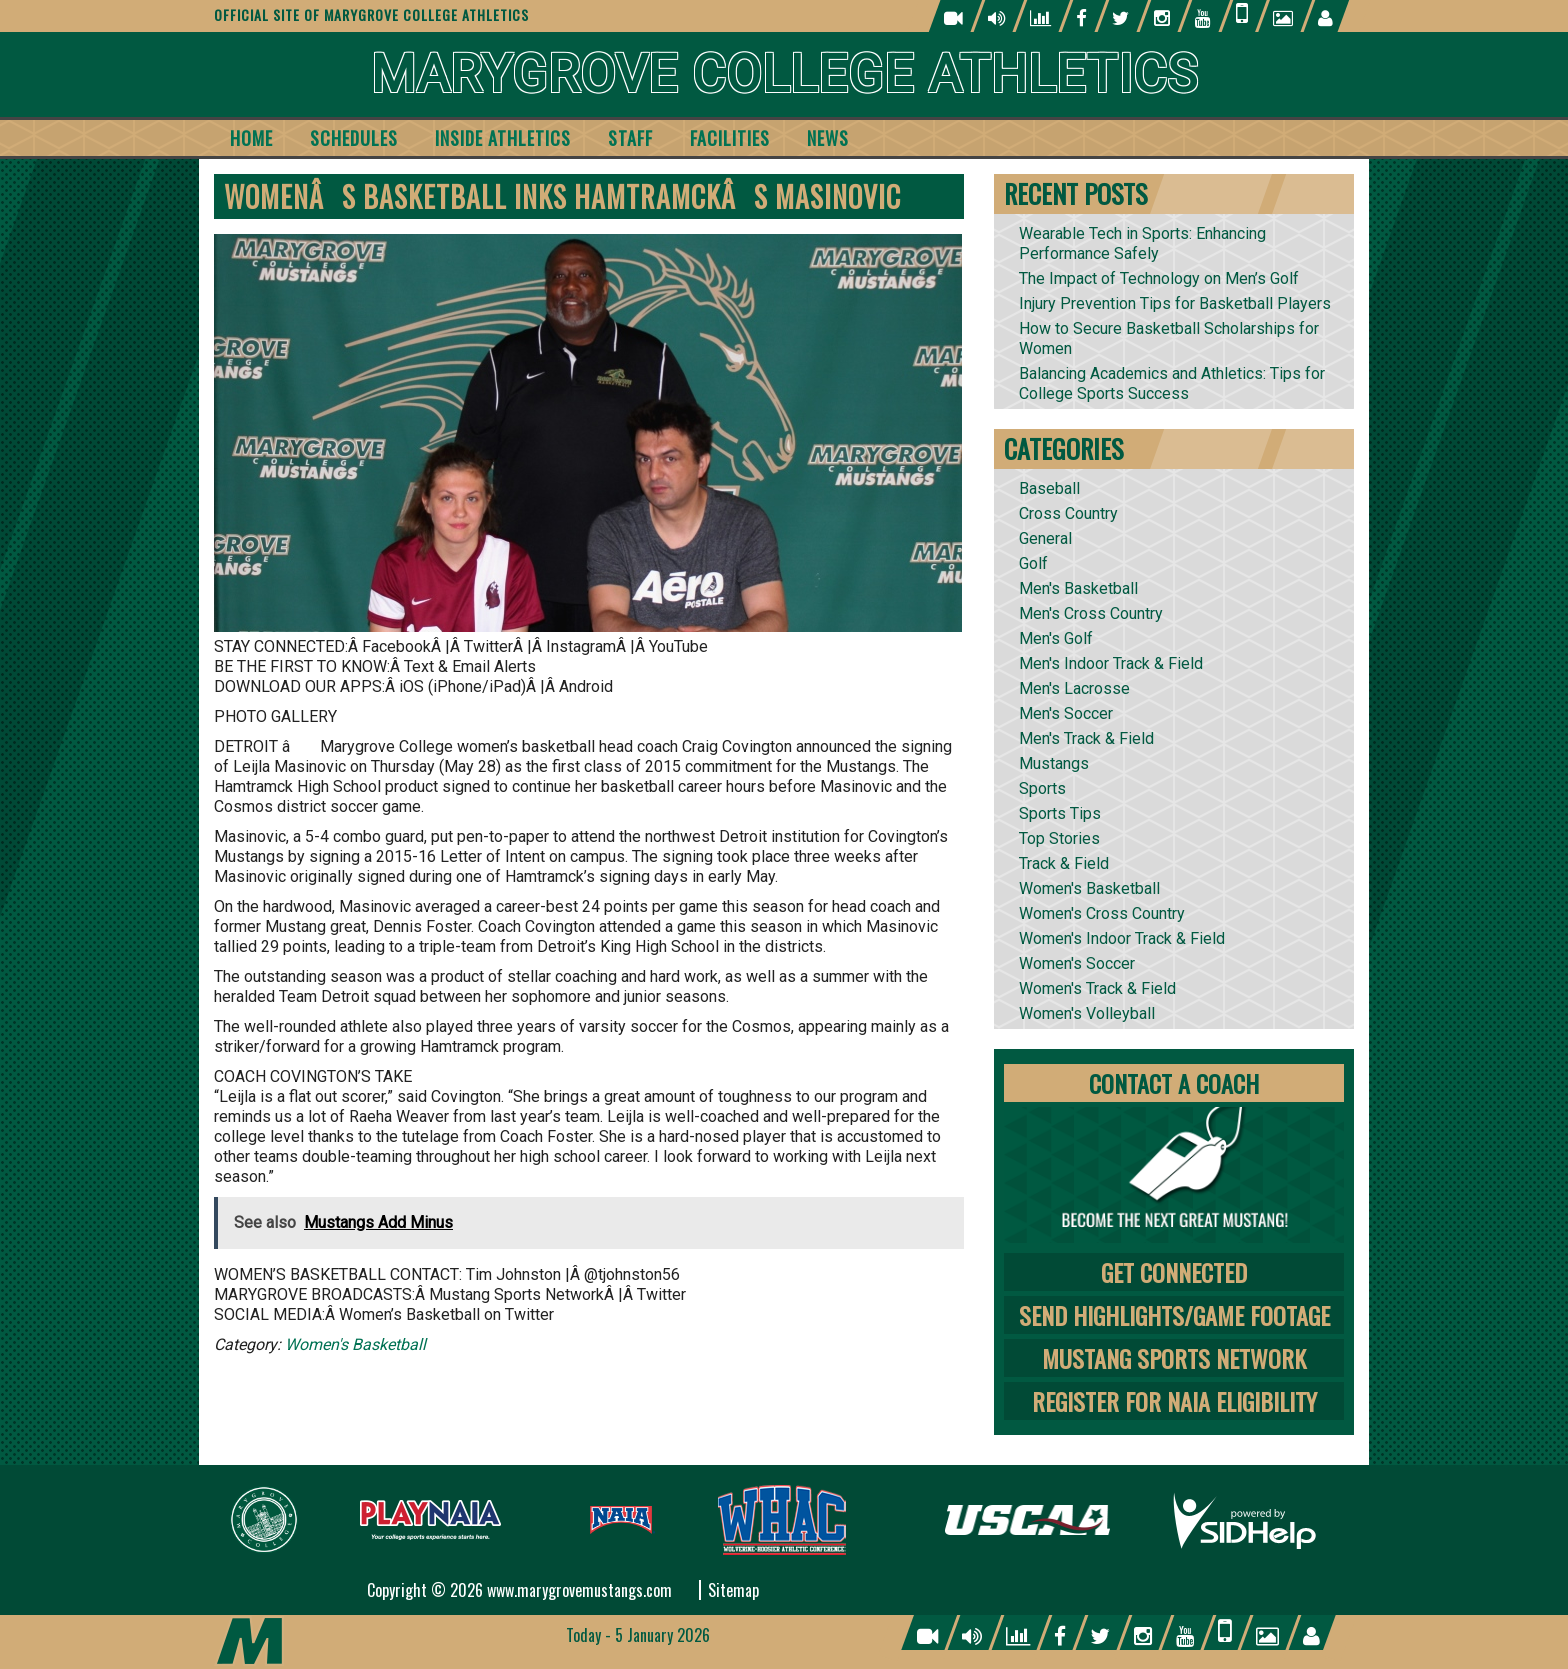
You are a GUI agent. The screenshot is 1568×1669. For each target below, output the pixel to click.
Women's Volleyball (1087, 1013)
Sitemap (733, 1590)
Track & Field (1064, 863)
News (828, 138)
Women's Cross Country (1102, 913)
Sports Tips (1060, 813)
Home (251, 138)
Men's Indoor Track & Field (1111, 663)
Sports (1042, 788)
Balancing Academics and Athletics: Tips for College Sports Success (1172, 383)
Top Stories (1059, 838)
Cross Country (1068, 513)
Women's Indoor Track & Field (1122, 938)
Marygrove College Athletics (784, 74)
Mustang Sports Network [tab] (1174, 1358)
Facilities (730, 138)
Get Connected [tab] (1174, 1272)
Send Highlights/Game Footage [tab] (1174, 1315)
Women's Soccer (1077, 963)
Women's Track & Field (1097, 988)
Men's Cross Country (1091, 613)
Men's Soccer (1066, 713)
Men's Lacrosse (1074, 688)
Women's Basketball (355, 1344)
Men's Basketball (1078, 588)
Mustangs (1054, 763)
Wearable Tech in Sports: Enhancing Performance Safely (1142, 243)
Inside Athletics (503, 138)
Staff (630, 138)
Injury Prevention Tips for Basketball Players (1175, 303)
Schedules (354, 138)
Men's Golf (1056, 638)
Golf (1033, 563)
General (1045, 538)
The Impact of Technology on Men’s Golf (1159, 278)
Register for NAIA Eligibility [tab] (1174, 1401)
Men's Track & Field (1086, 738)
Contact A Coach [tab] (1174, 1083)
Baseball (1049, 488)
